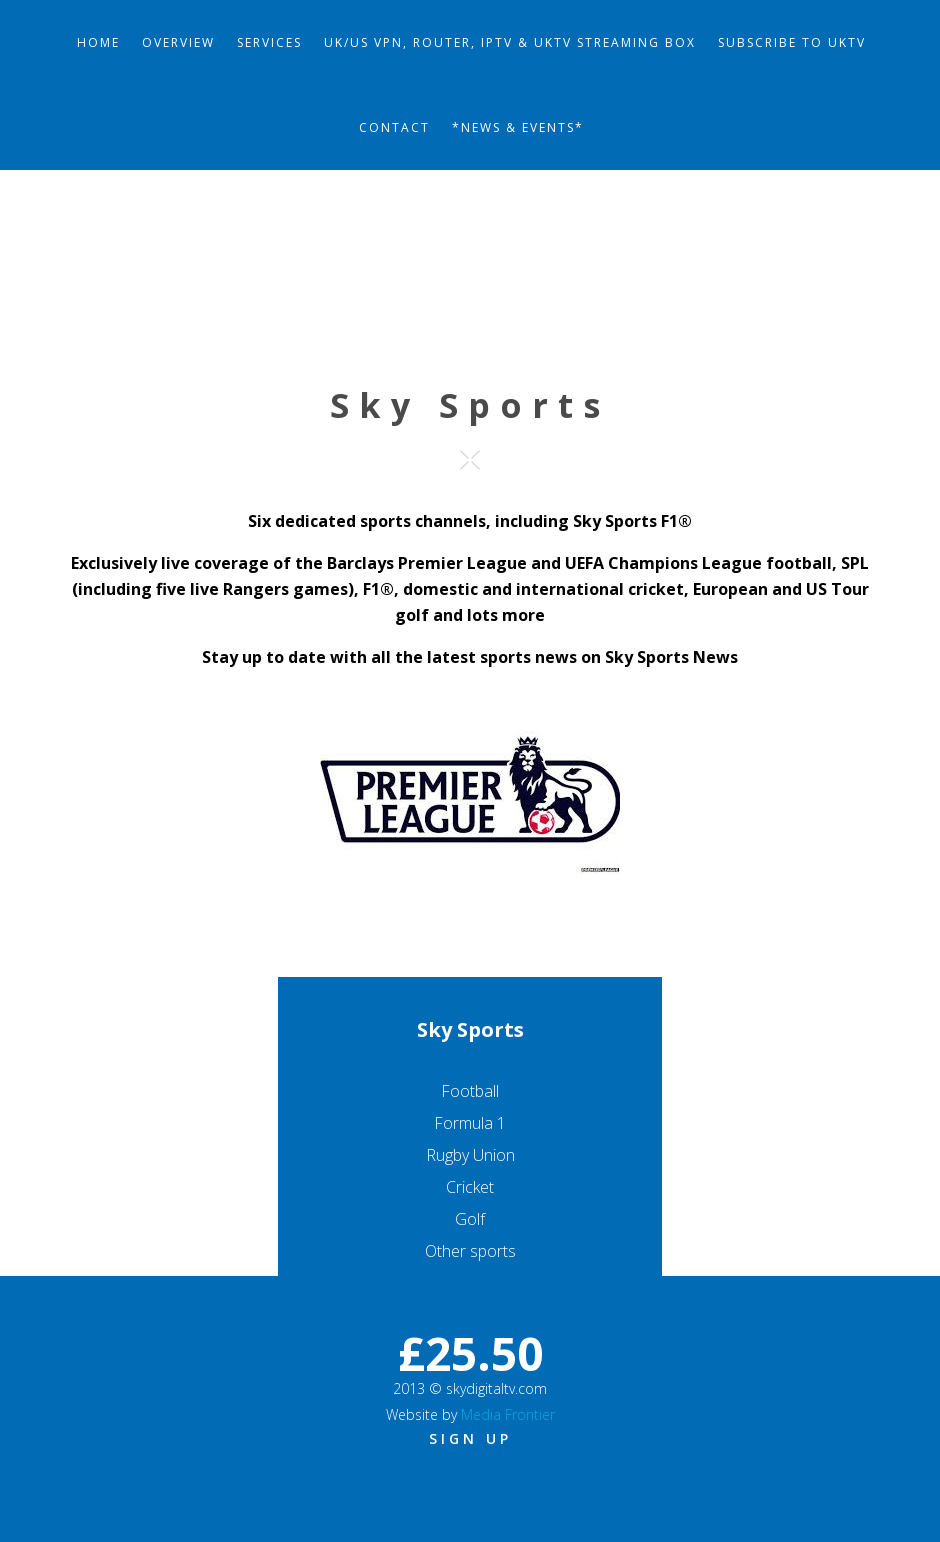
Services (269, 42)
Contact (394, 127)
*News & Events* (518, 127)
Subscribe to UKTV (792, 42)
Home (98, 42)
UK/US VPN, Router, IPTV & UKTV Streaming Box (510, 42)
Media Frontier (508, 1414)
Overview (178, 42)
